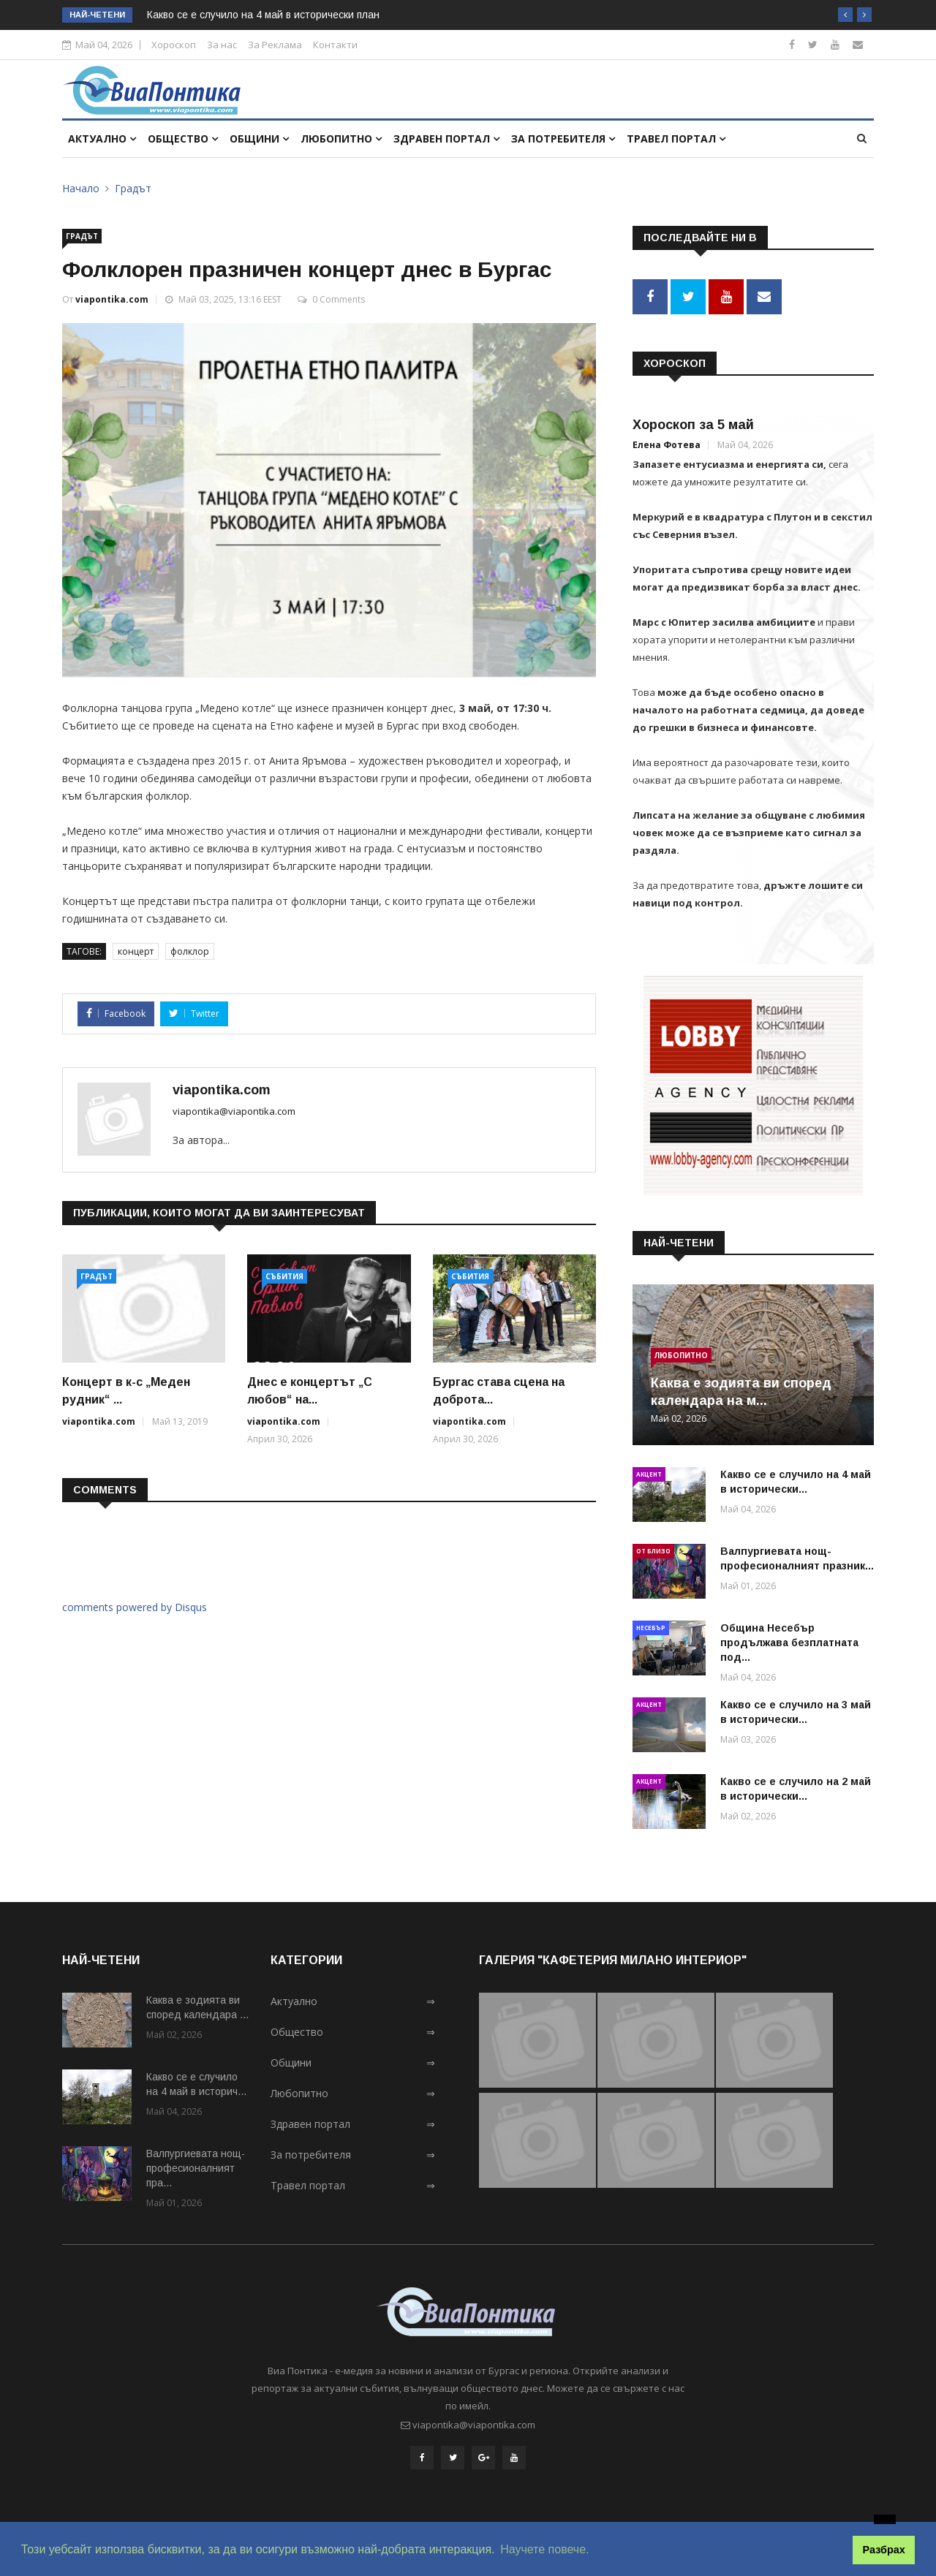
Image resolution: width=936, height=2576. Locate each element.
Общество (183, 138)
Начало (80, 188)
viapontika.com (111, 299)
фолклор (189, 951)
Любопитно (341, 138)
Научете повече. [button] (544, 2549)
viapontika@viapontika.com (234, 1111)
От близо (653, 1549)
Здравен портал (446, 138)
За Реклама (275, 44)
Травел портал (676, 138)
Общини (259, 138)
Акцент (649, 1472)
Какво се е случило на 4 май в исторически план (263, 14)
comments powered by (134, 1607)
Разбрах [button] (884, 2550)
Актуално (102, 138)
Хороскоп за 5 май (693, 423)
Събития (284, 1276)
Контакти (335, 44)
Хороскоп (173, 44)
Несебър (650, 1625)
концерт (136, 951)
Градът (133, 188)
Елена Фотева (667, 443)
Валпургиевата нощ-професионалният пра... (195, 2166)
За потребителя (563, 138)
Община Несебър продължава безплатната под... (789, 1640)
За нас (222, 44)
